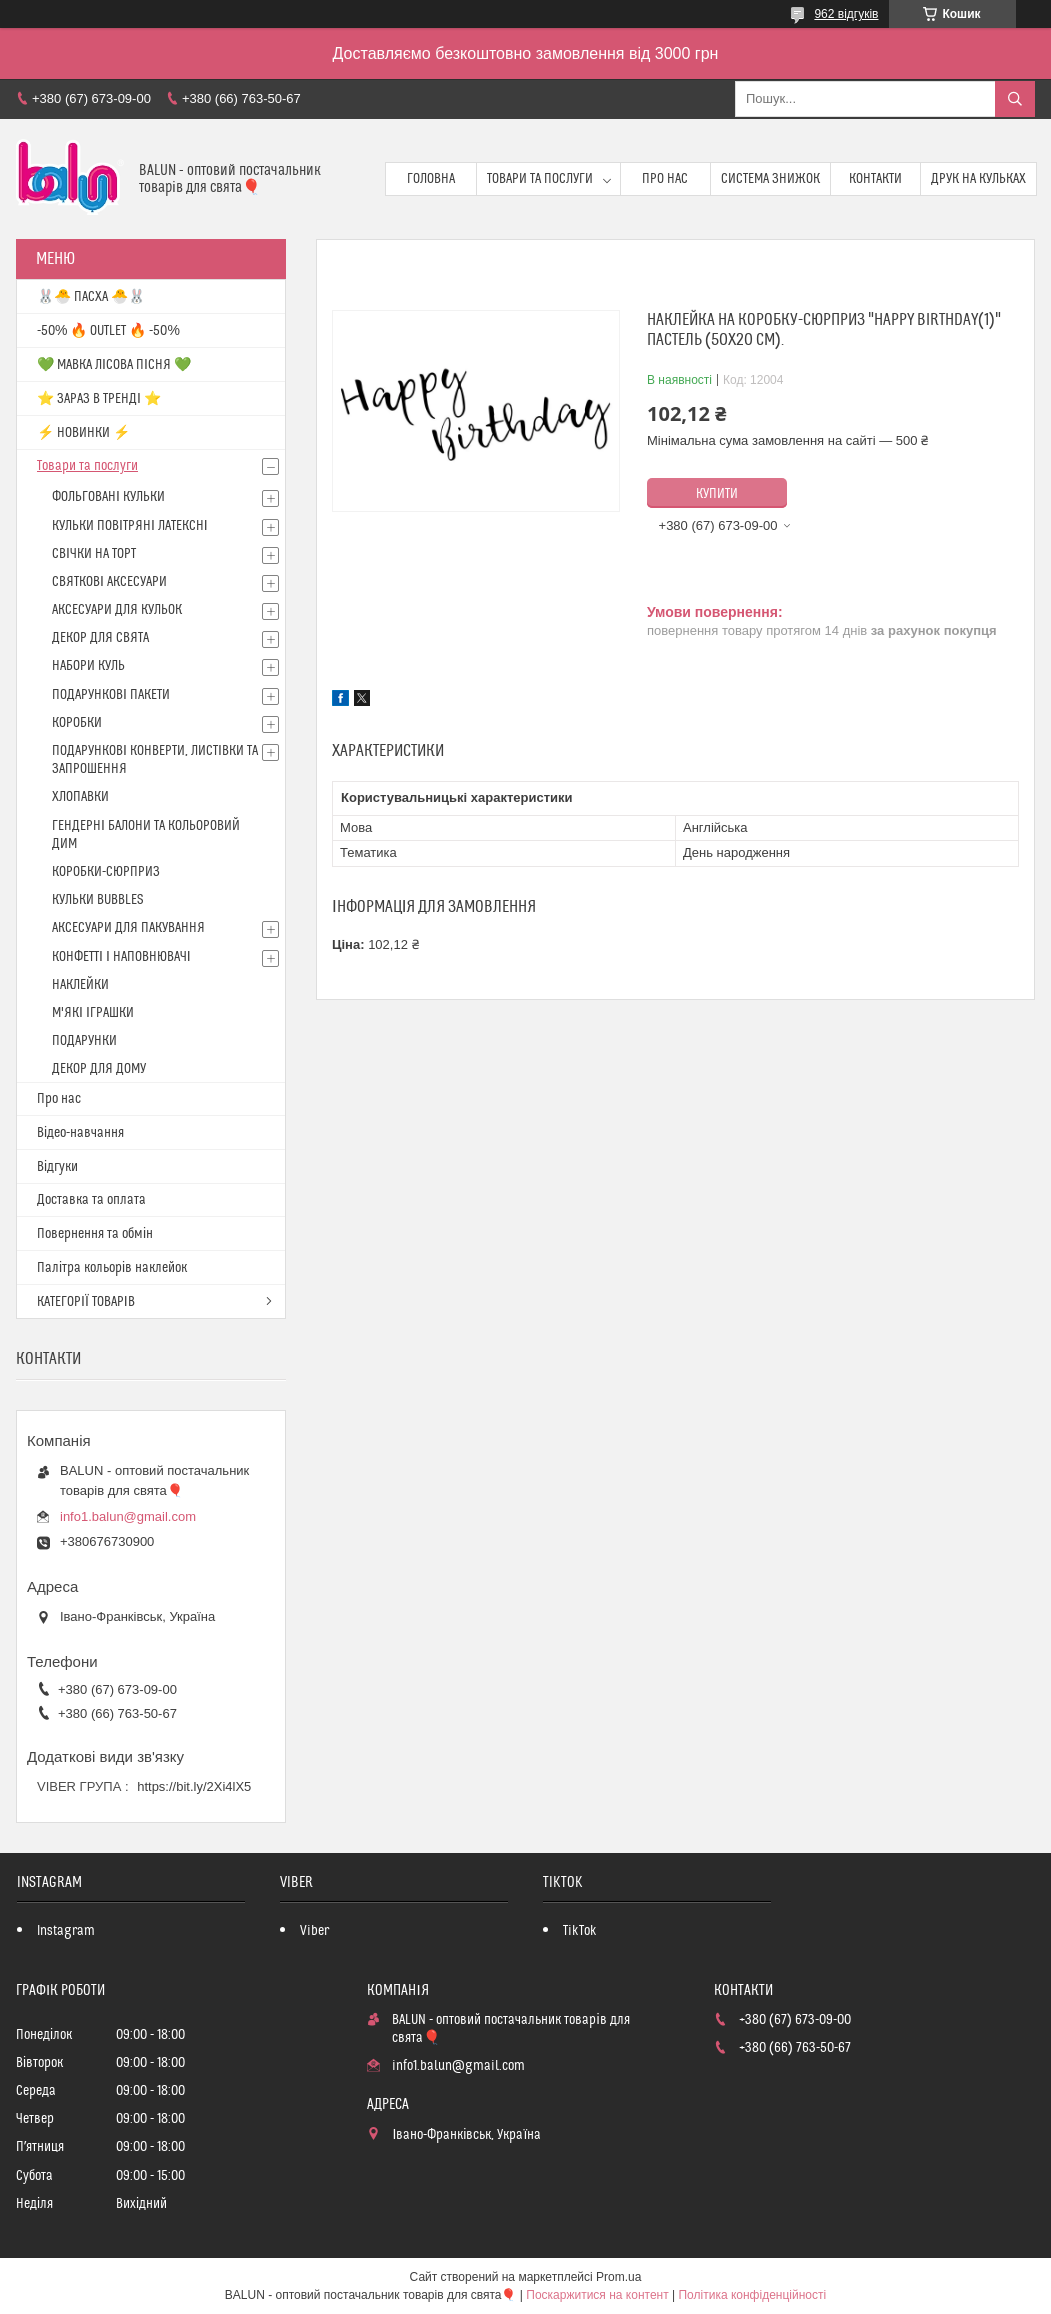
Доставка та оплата (91, 1200)
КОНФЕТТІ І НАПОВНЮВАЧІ (121, 957)
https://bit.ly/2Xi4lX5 (194, 1786)
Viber (314, 1931)
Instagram (66, 1931)
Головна (431, 179)
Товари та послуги (540, 179)
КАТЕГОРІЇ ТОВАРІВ (86, 1302)
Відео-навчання (80, 1133)
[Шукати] (1015, 99)
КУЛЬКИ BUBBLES (97, 900)
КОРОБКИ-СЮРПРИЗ (106, 872)
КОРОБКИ (77, 723)
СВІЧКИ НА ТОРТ (94, 554)
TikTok (580, 1931)
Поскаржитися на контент (597, 2295)
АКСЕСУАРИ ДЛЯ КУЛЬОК (117, 610)
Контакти (875, 179)
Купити (717, 494)
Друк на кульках (978, 179)
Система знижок (770, 179)
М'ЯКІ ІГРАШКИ (93, 1013)
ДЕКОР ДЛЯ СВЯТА (100, 638)
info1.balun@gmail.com (128, 1516)
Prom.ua (618, 2277)
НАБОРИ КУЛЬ (88, 666)
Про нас (665, 179)
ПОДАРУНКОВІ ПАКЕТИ (111, 695)
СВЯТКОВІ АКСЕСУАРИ (109, 582)
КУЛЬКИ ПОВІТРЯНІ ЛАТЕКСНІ (130, 526)
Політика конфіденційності (752, 2295)
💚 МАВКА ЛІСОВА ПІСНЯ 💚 (114, 365)
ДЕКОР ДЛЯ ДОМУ (99, 1069)
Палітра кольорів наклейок (112, 1268)
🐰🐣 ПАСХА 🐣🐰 (91, 297)
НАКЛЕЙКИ (80, 985)
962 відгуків (846, 14)
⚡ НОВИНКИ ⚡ (83, 433)
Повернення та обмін (95, 1234)
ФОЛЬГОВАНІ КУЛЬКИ (108, 497)
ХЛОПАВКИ (80, 797)
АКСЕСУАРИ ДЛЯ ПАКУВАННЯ (128, 928)
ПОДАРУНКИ (84, 1041)
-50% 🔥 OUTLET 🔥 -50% (108, 331)
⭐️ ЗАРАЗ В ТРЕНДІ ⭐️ (99, 399)
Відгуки (57, 1167)
